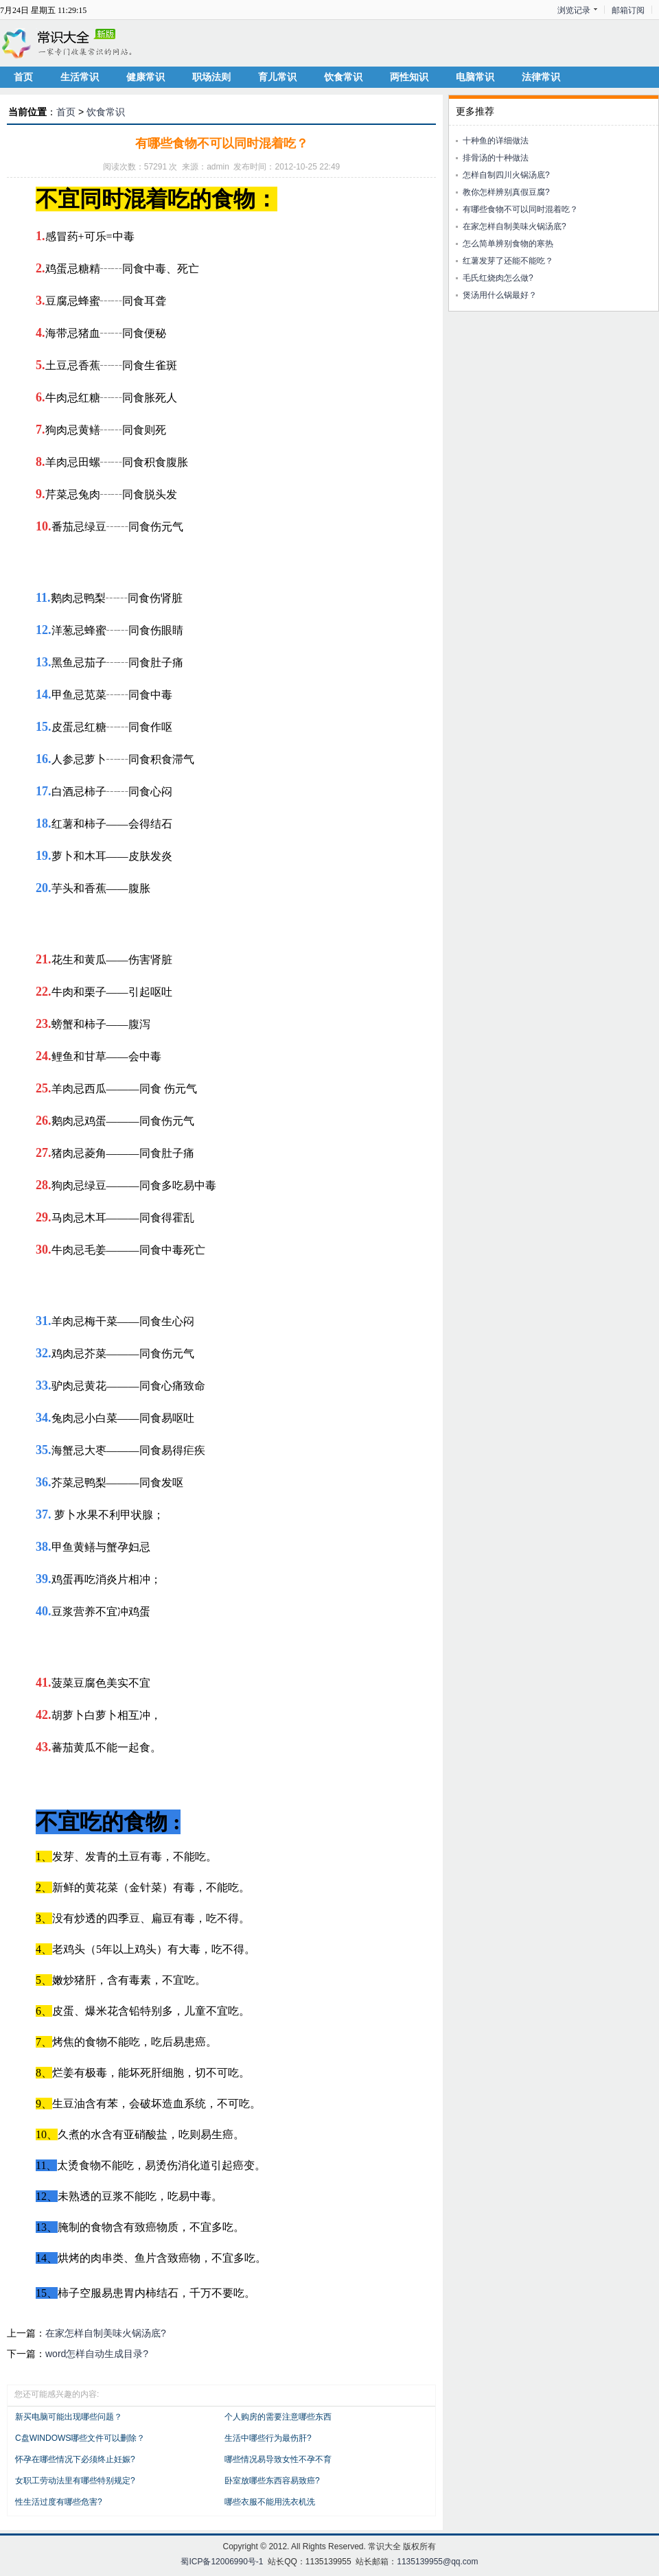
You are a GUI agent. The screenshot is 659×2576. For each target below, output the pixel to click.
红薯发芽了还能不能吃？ (508, 261)
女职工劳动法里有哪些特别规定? (75, 2480)
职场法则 (211, 76)
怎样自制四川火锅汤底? (506, 175)
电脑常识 (475, 76)
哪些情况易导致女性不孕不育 (278, 2459)
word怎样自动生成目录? (96, 2353)
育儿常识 (277, 76)
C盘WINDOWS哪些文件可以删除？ (80, 2438)
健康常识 (145, 76)
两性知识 (409, 76)
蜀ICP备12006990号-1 (222, 2561)
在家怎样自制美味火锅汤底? (105, 2333)
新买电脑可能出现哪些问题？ (68, 2417)
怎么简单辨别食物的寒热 (508, 243)
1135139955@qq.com (437, 2561)
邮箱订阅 (628, 10)
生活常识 (79, 76)
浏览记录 (573, 10)
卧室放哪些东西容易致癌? (272, 2480)
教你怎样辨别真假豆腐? (506, 192)
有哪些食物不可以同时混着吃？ (520, 209)
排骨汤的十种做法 (496, 158)
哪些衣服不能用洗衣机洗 (269, 2502)
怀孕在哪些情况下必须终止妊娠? (75, 2459)
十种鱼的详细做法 (496, 140)
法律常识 (541, 76)
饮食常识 (343, 76)
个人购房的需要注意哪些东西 (278, 2417)
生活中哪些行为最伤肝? (268, 2438)
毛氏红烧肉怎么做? (498, 278)
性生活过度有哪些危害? (58, 2502)
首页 (23, 76)
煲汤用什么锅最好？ (500, 295)
